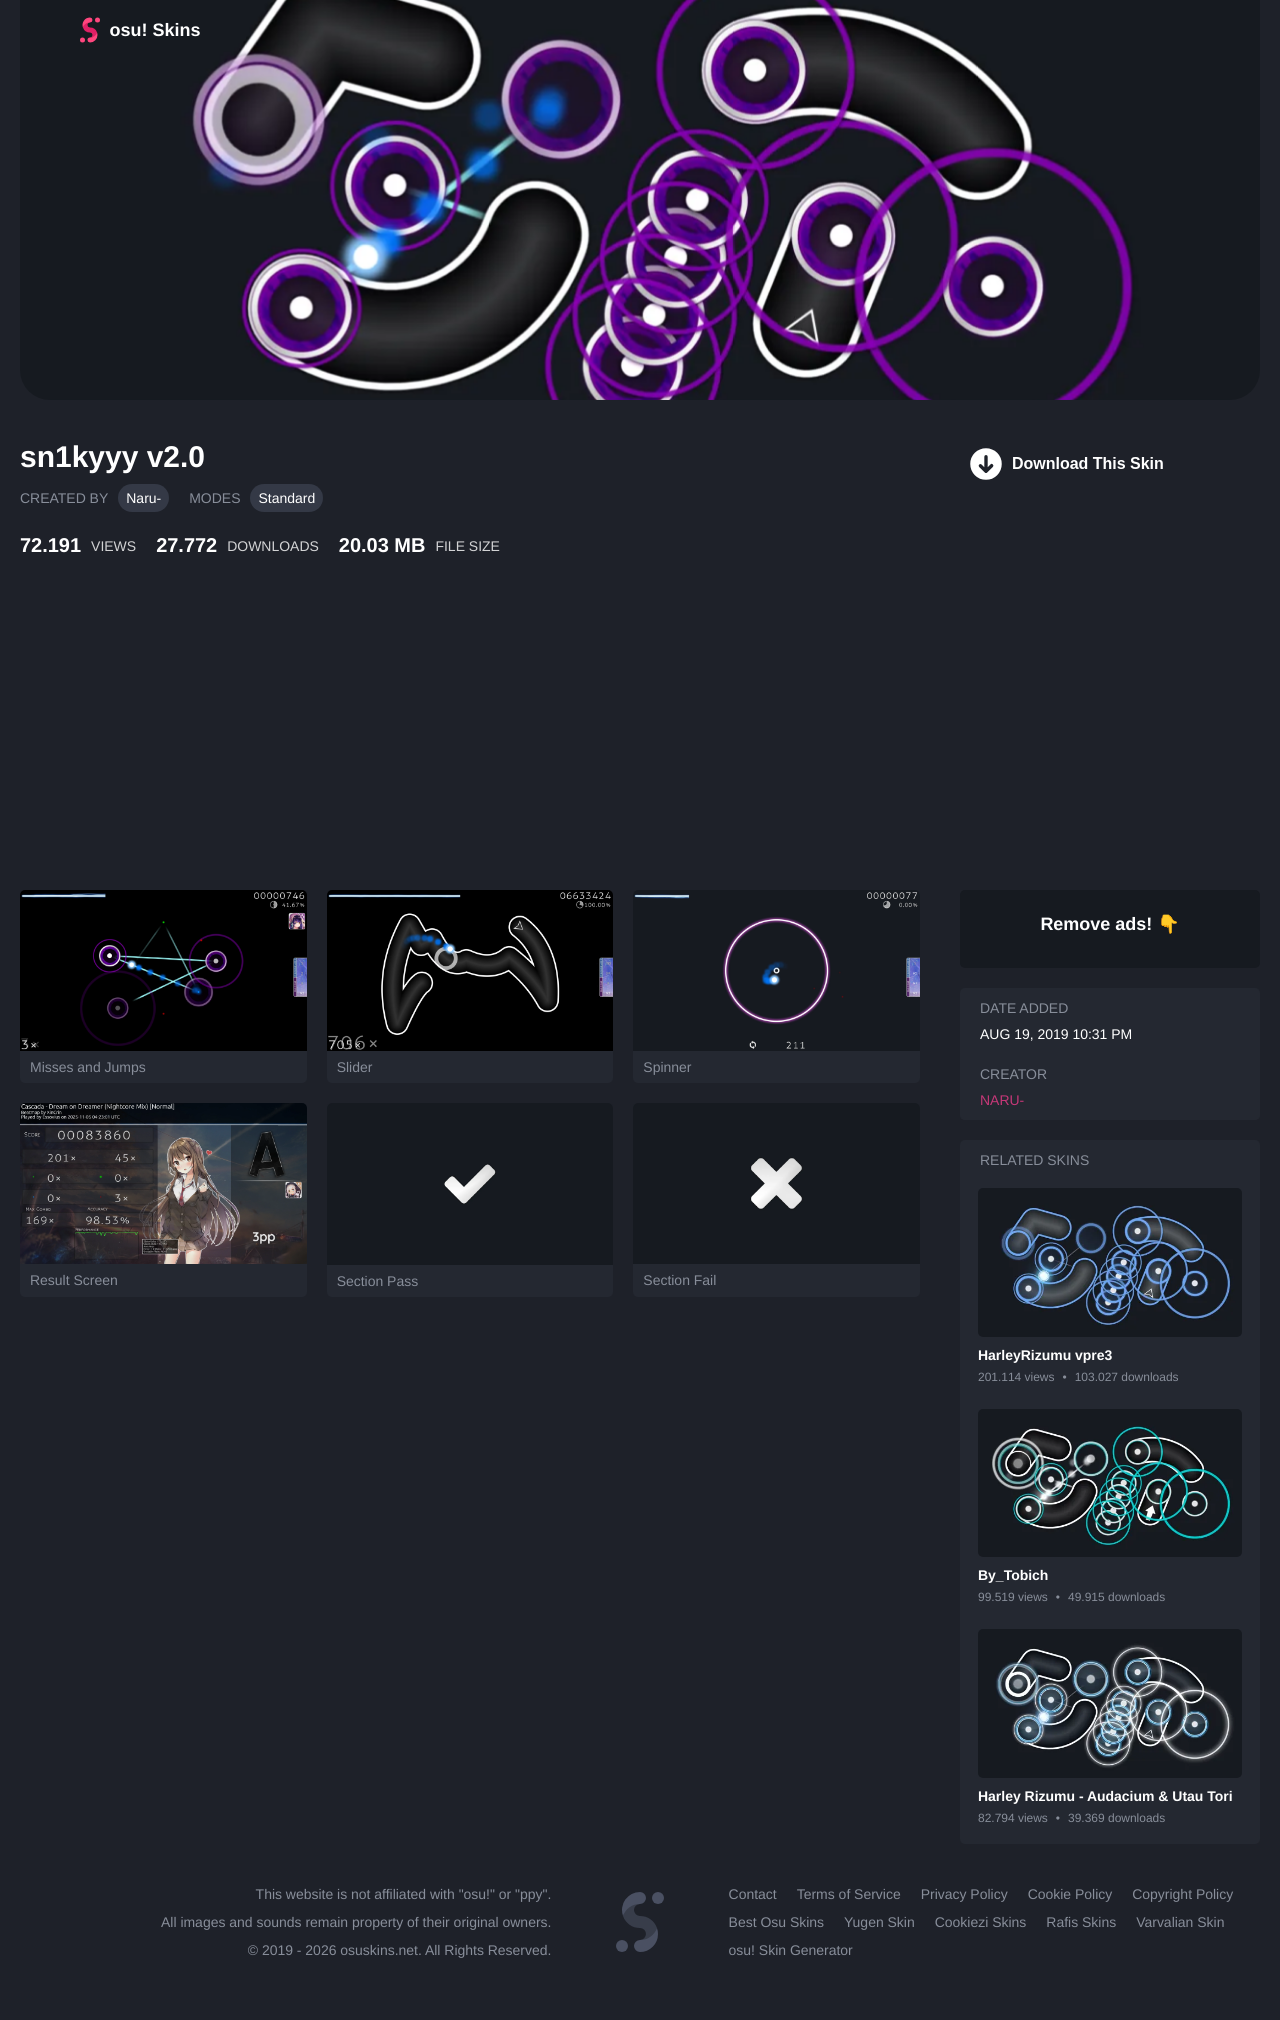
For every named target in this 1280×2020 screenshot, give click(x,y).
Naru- (143, 498)
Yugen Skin (879, 1922)
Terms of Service (849, 1894)
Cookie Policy (1070, 1894)
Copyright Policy (1182, 1894)
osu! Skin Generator (791, 1950)
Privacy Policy (964, 1894)
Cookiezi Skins (981, 1922)
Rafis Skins (1081, 1922)
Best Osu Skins (776, 1922)
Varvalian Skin (1180, 1922)
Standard (286, 498)
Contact (753, 1894)
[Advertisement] (485, 745)
